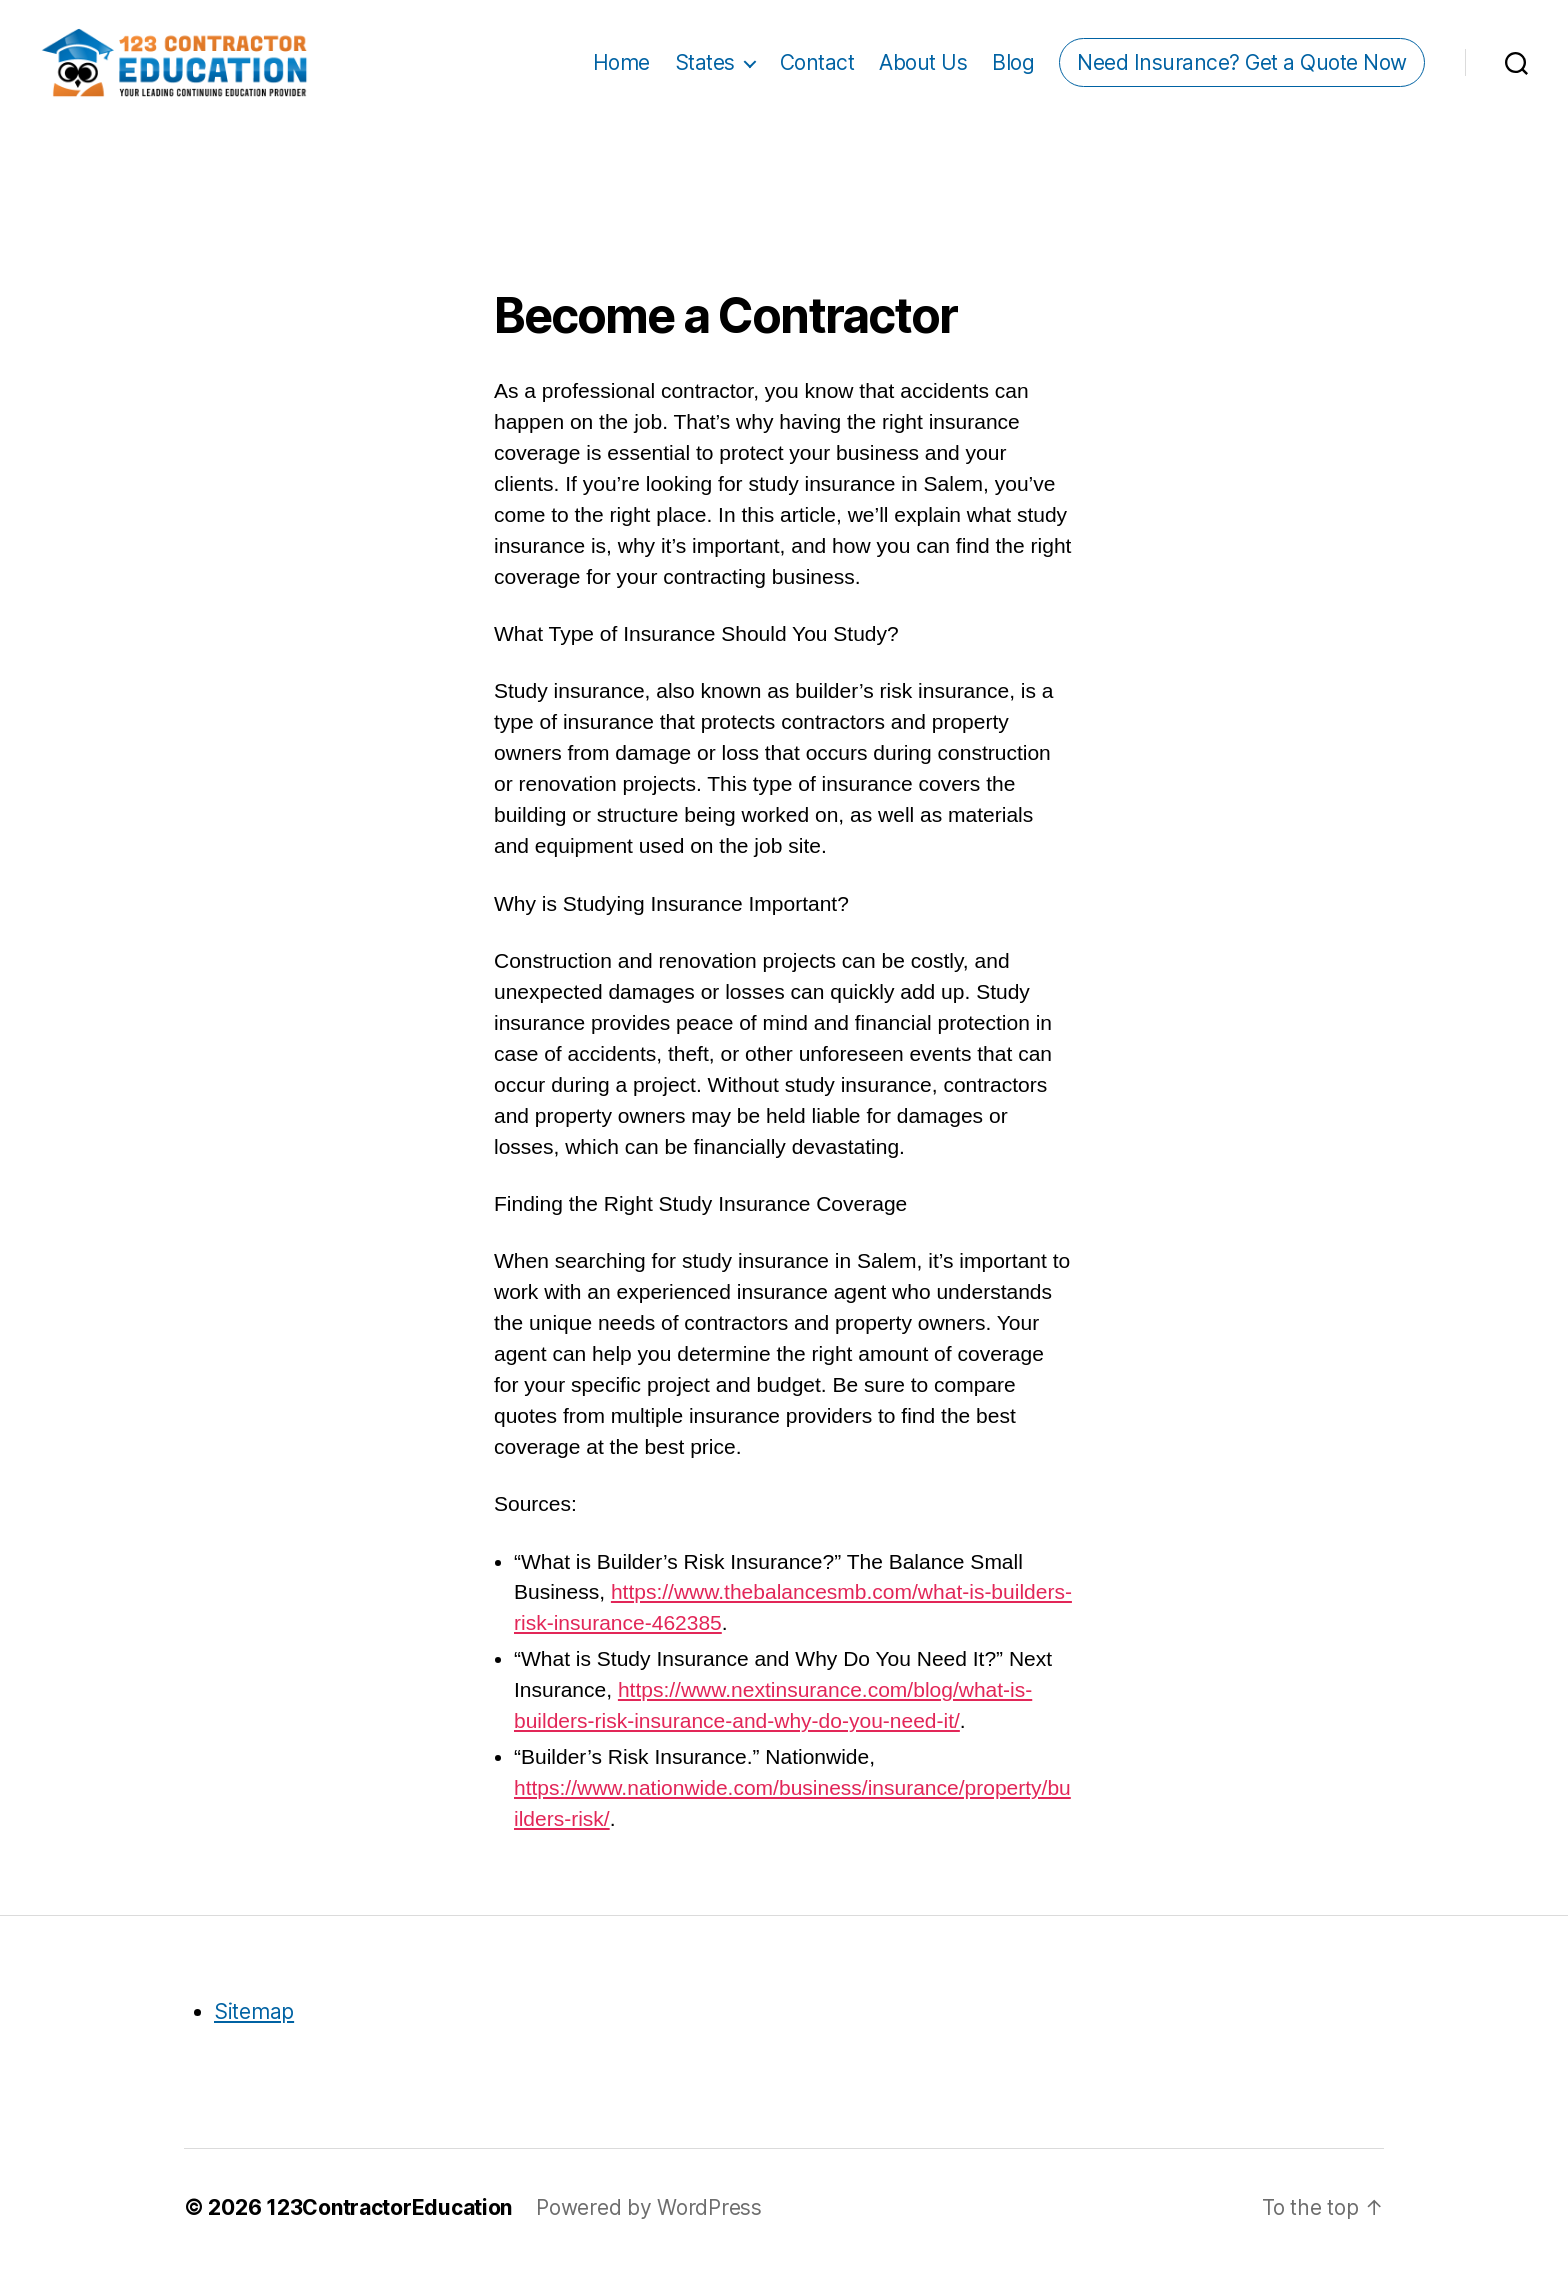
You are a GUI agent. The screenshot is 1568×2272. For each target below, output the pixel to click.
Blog (1013, 65)
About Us (923, 65)
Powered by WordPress (649, 2213)
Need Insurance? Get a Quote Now (1242, 65)
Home (621, 65)
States (705, 65)
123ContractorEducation (389, 2213)
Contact (817, 65)
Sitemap (254, 2017)
